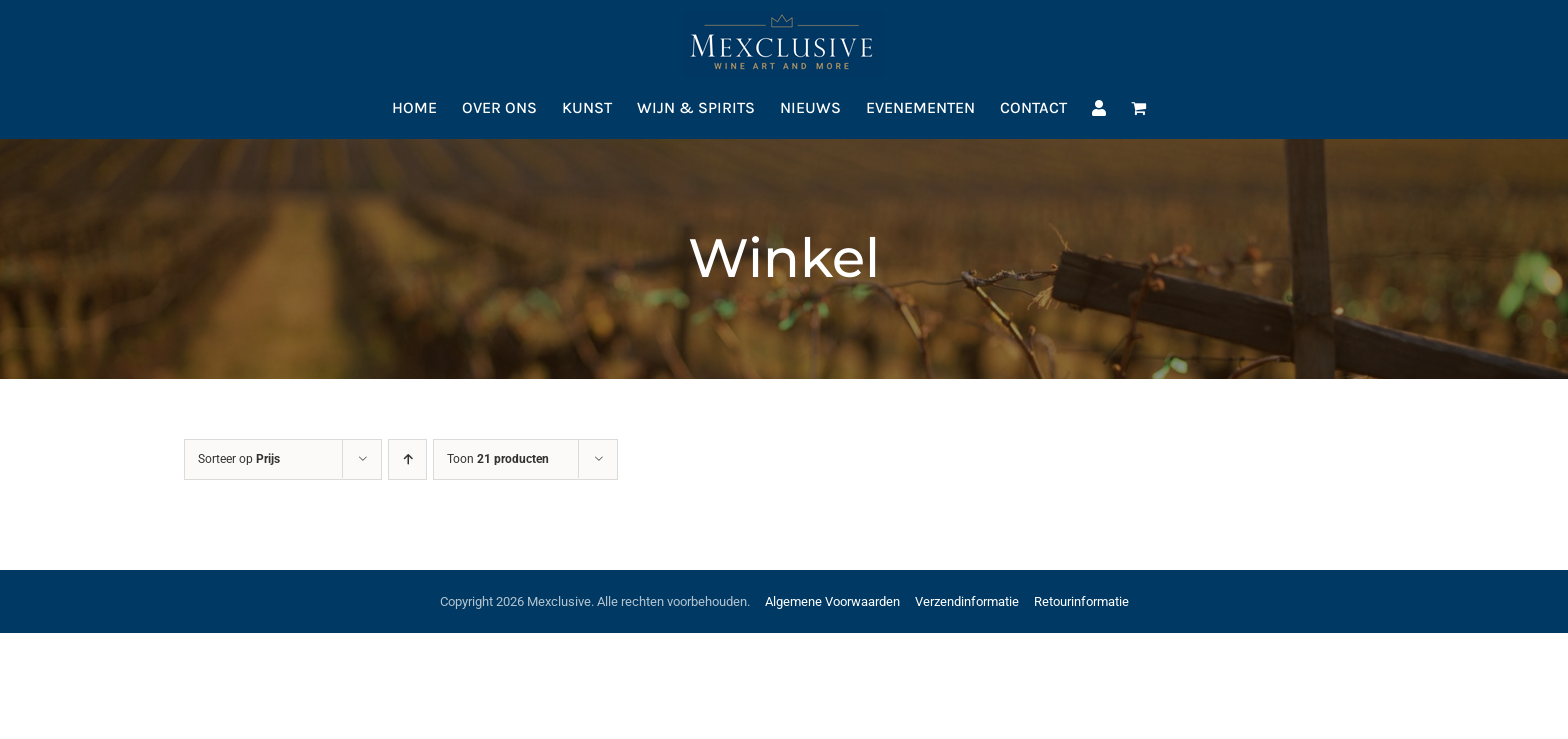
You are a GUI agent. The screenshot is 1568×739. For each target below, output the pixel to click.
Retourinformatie (1081, 601)
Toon (498, 459)
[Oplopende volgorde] (407, 459)
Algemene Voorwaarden (832, 601)
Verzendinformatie (967, 601)
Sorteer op (239, 459)
